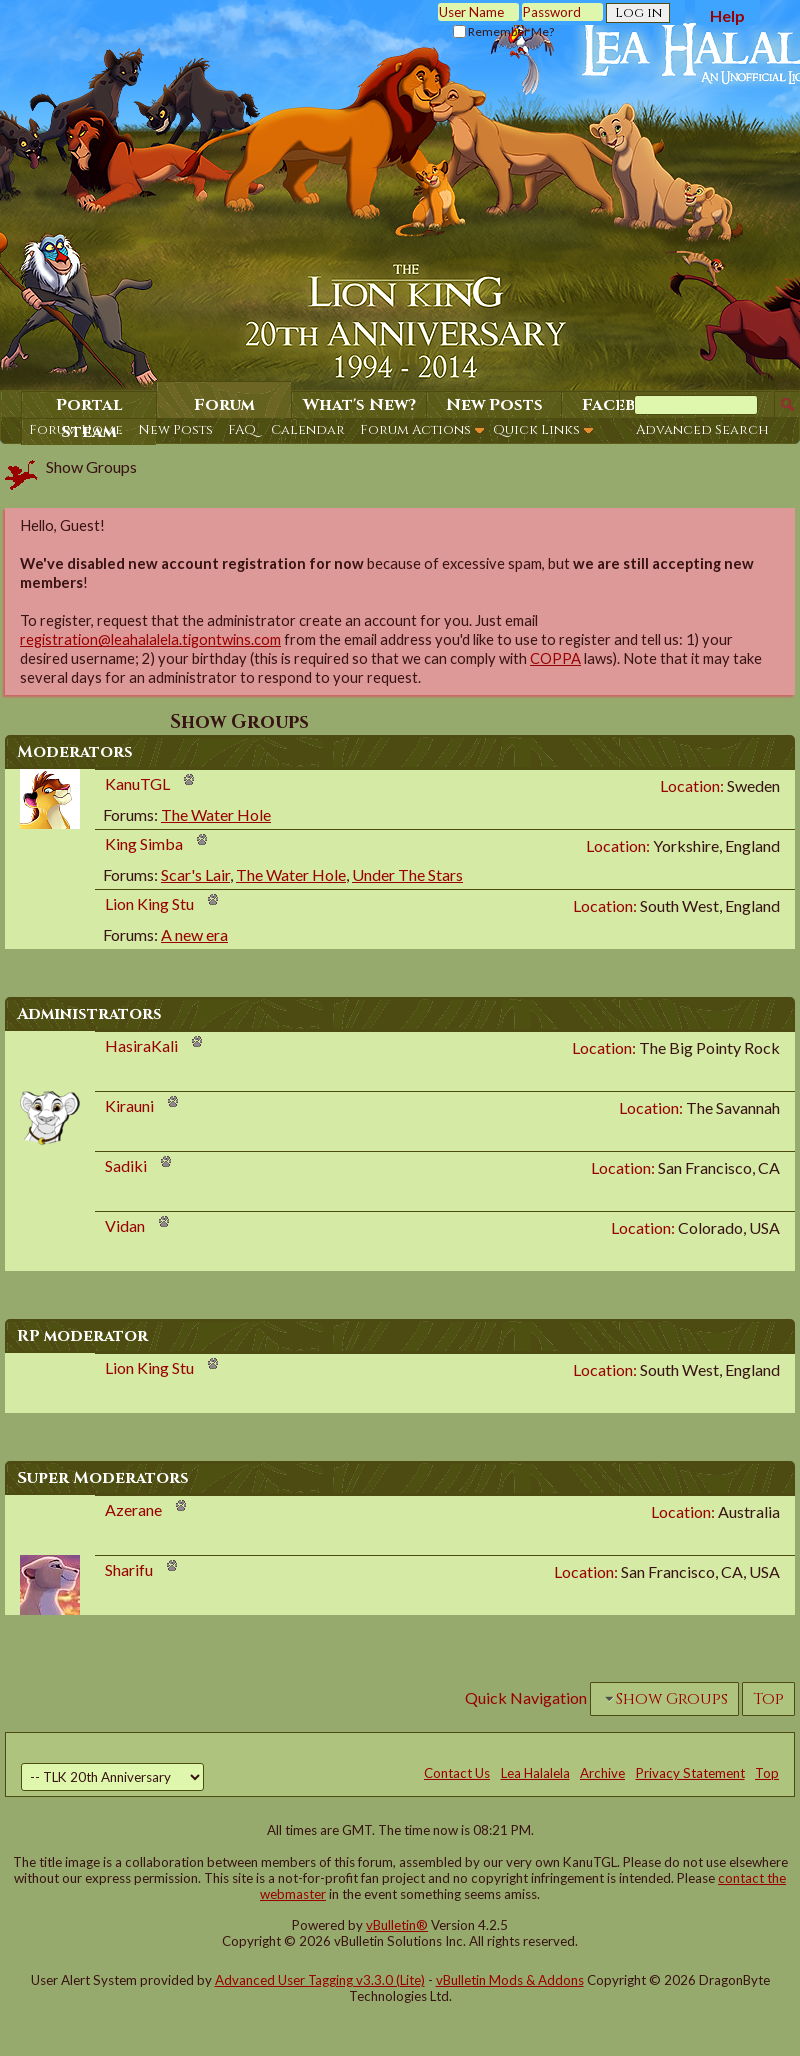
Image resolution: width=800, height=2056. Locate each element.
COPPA (555, 658)
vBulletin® (397, 1925)
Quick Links (536, 430)
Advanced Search (702, 430)
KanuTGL (137, 783)
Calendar (308, 430)
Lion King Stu (149, 903)
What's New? (359, 405)
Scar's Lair (195, 874)
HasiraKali (141, 1045)
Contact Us (457, 1773)
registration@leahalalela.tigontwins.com (150, 639)
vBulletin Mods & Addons (510, 1980)
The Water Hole (216, 814)
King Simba (144, 843)
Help (727, 15)
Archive (602, 1773)
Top (768, 1699)
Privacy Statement (690, 1773)
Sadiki (126, 1165)
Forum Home (76, 430)
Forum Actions (415, 430)
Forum (224, 405)
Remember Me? (503, 31)
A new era (194, 934)
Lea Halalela (535, 1773)
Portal (89, 405)
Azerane (133, 1509)
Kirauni (129, 1105)
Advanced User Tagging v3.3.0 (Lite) (320, 1980)
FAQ (242, 430)
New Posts (175, 430)
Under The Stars (407, 874)
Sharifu (129, 1569)
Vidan (125, 1225)
